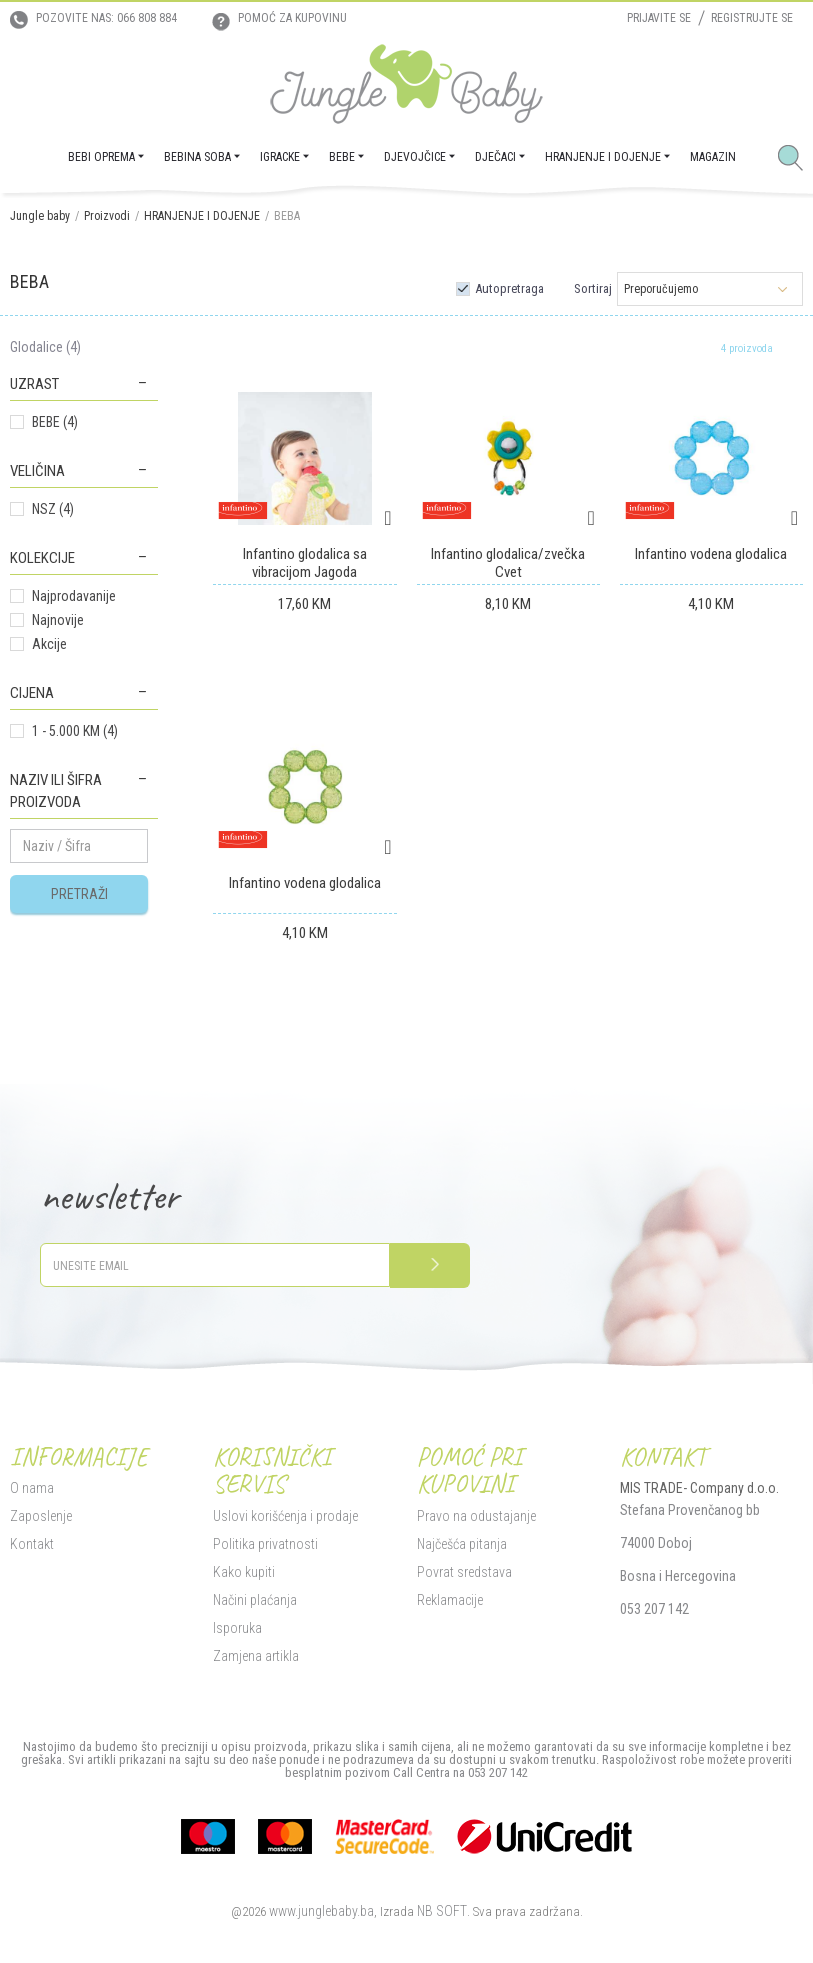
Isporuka (237, 1628)
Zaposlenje (41, 1516)
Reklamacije (450, 1600)
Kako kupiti (244, 1572)
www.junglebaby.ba (321, 1911)
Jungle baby (40, 216)
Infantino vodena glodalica (711, 554)
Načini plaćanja (255, 1600)
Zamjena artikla (256, 1656)
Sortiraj (593, 288)
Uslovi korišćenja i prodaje (285, 1516)
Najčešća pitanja (462, 1544)
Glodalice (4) (45, 347)
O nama (32, 1488)
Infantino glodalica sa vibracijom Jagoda (305, 563)
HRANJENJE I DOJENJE (202, 216)
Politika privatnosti (265, 1544)
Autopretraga (509, 288)
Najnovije (58, 620)
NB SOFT (442, 1911)
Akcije (49, 644)
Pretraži (79, 894)
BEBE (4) (55, 422)
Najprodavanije (74, 596)
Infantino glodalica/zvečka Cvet (508, 563)
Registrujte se (752, 18)
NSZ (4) (53, 509)
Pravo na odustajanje (476, 1516)
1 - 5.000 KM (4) (75, 731)
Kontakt (32, 1544)
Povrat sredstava (464, 1572)
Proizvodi (107, 216)
